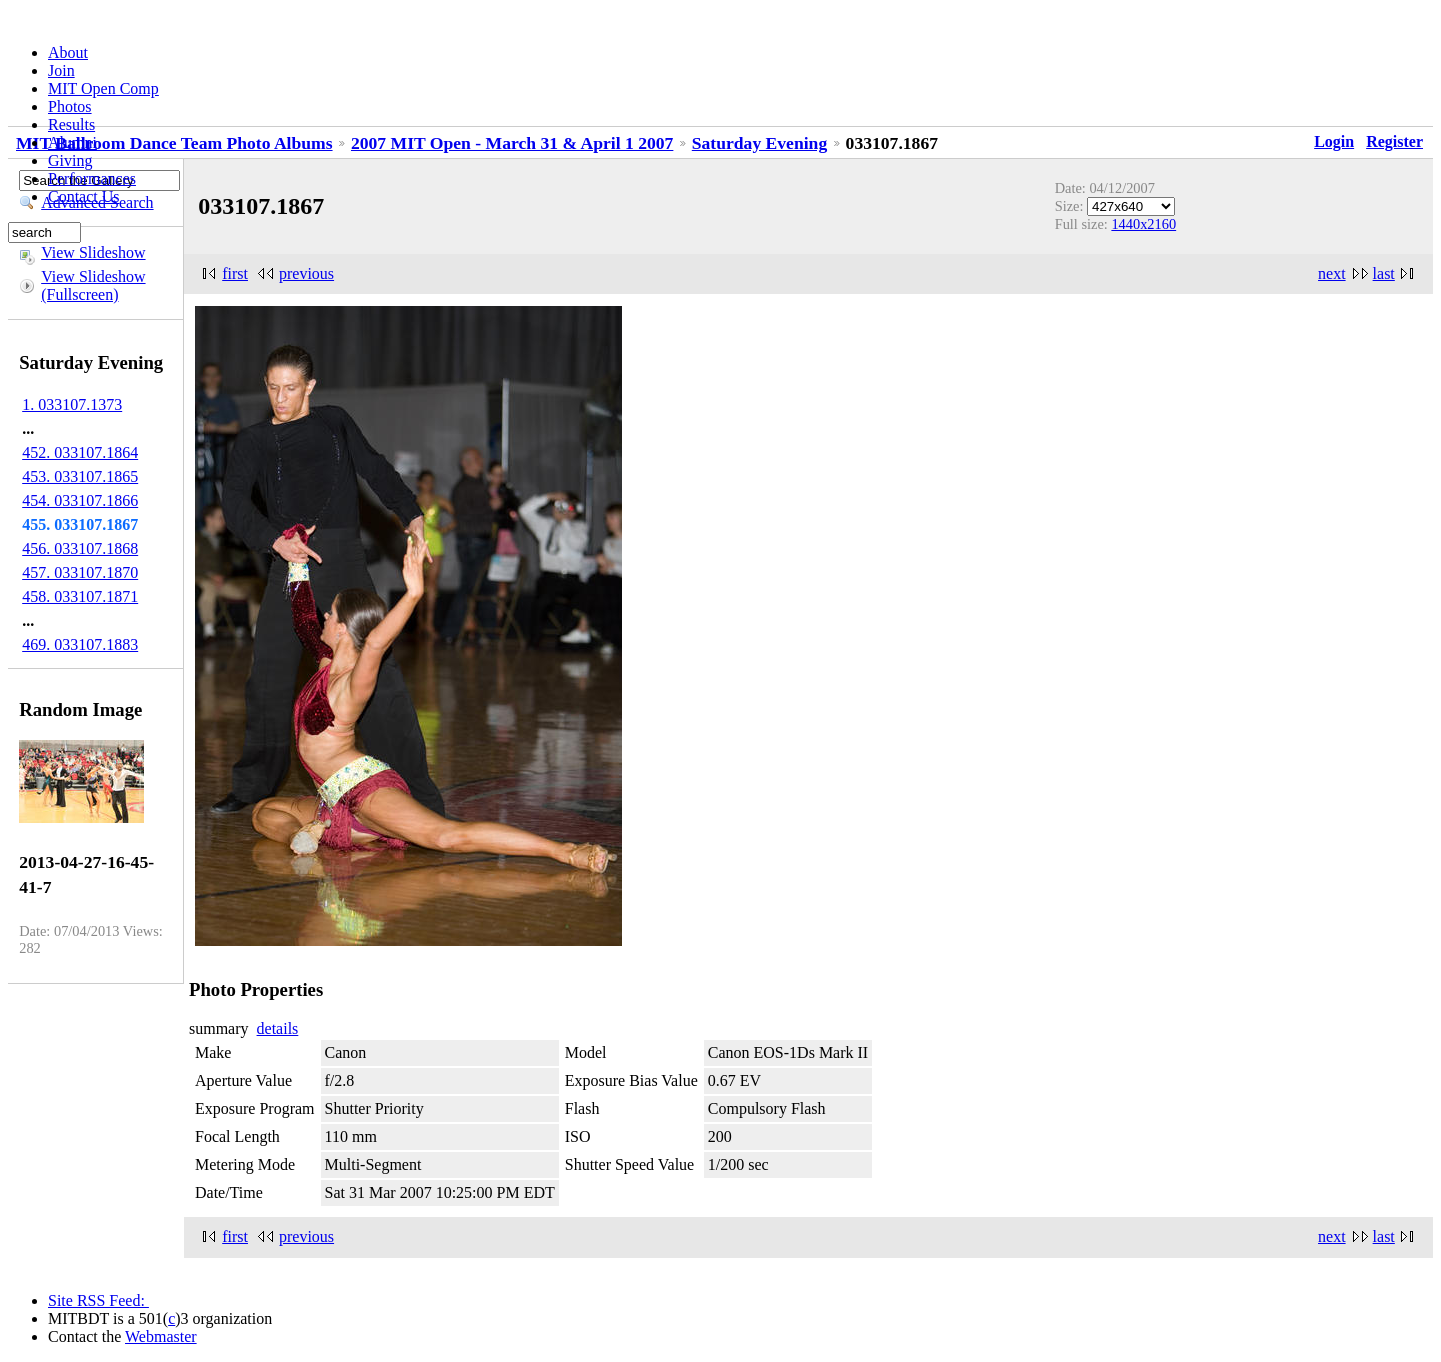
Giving (70, 160)
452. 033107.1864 (80, 452)
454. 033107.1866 (80, 500)
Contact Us (84, 196)
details (278, 1028)
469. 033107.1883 (80, 644)
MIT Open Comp (103, 88)
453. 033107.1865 (80, 476)
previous (306, 273)
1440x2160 (1143, 224)
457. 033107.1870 (80, 572)
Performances (92, 178)
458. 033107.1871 (80, 596)
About (68, 52)
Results (71, 124)
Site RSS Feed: (98, 1300)
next (1332, 273)
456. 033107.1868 (80, 548)
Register (1394, 141)
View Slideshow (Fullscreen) (93, 285)
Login (1334, 141)
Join (61, 70)
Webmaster (161, 1336)
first (235, 273)
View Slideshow (93, 252)
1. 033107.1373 (72, 404)
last (1384, 273)
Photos (70, 106)
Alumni (72, 142)
